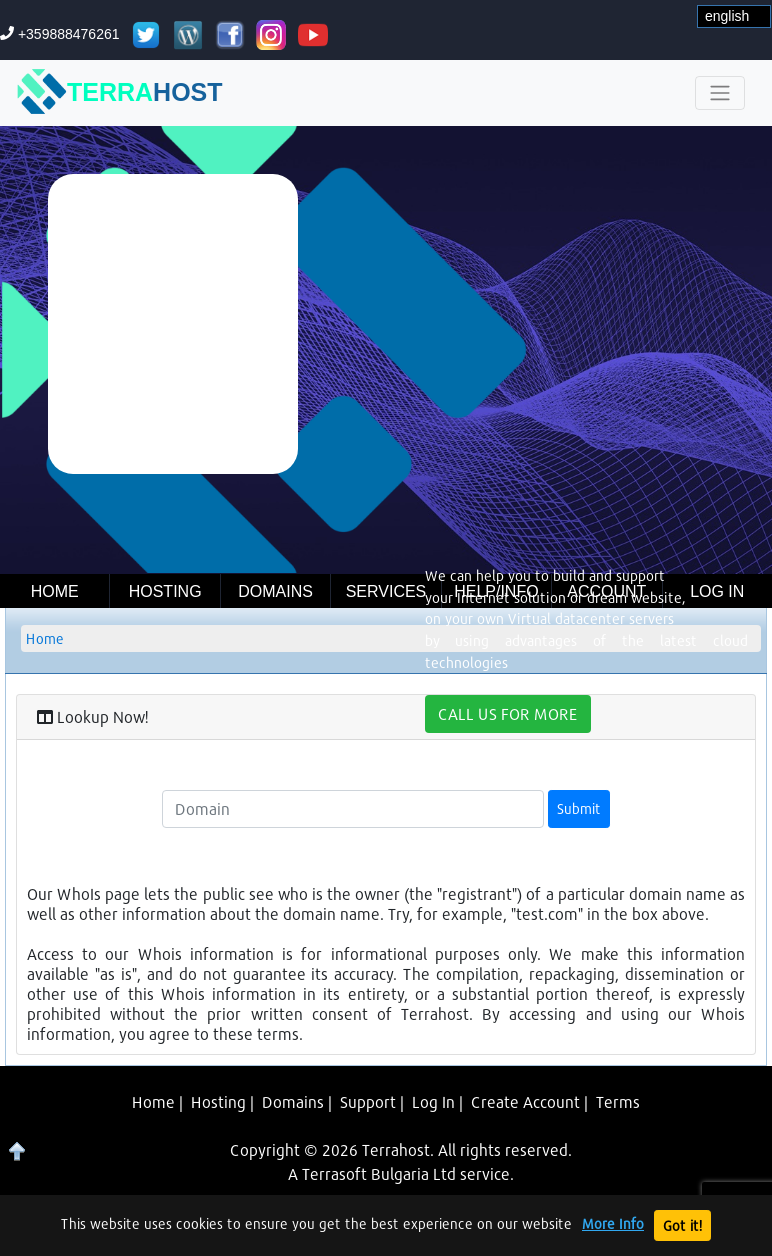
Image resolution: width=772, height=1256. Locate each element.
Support (368, 1101)
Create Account (525, 1101)
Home (55, 591)
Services (386, 591)
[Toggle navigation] (720, 93)
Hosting (165, 591)
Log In (433, 1101)
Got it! (682, 1225)
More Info (613, 1224)
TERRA (120, 93)
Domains (275, 591)
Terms (618, 1101)
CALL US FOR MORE (508, 713)
